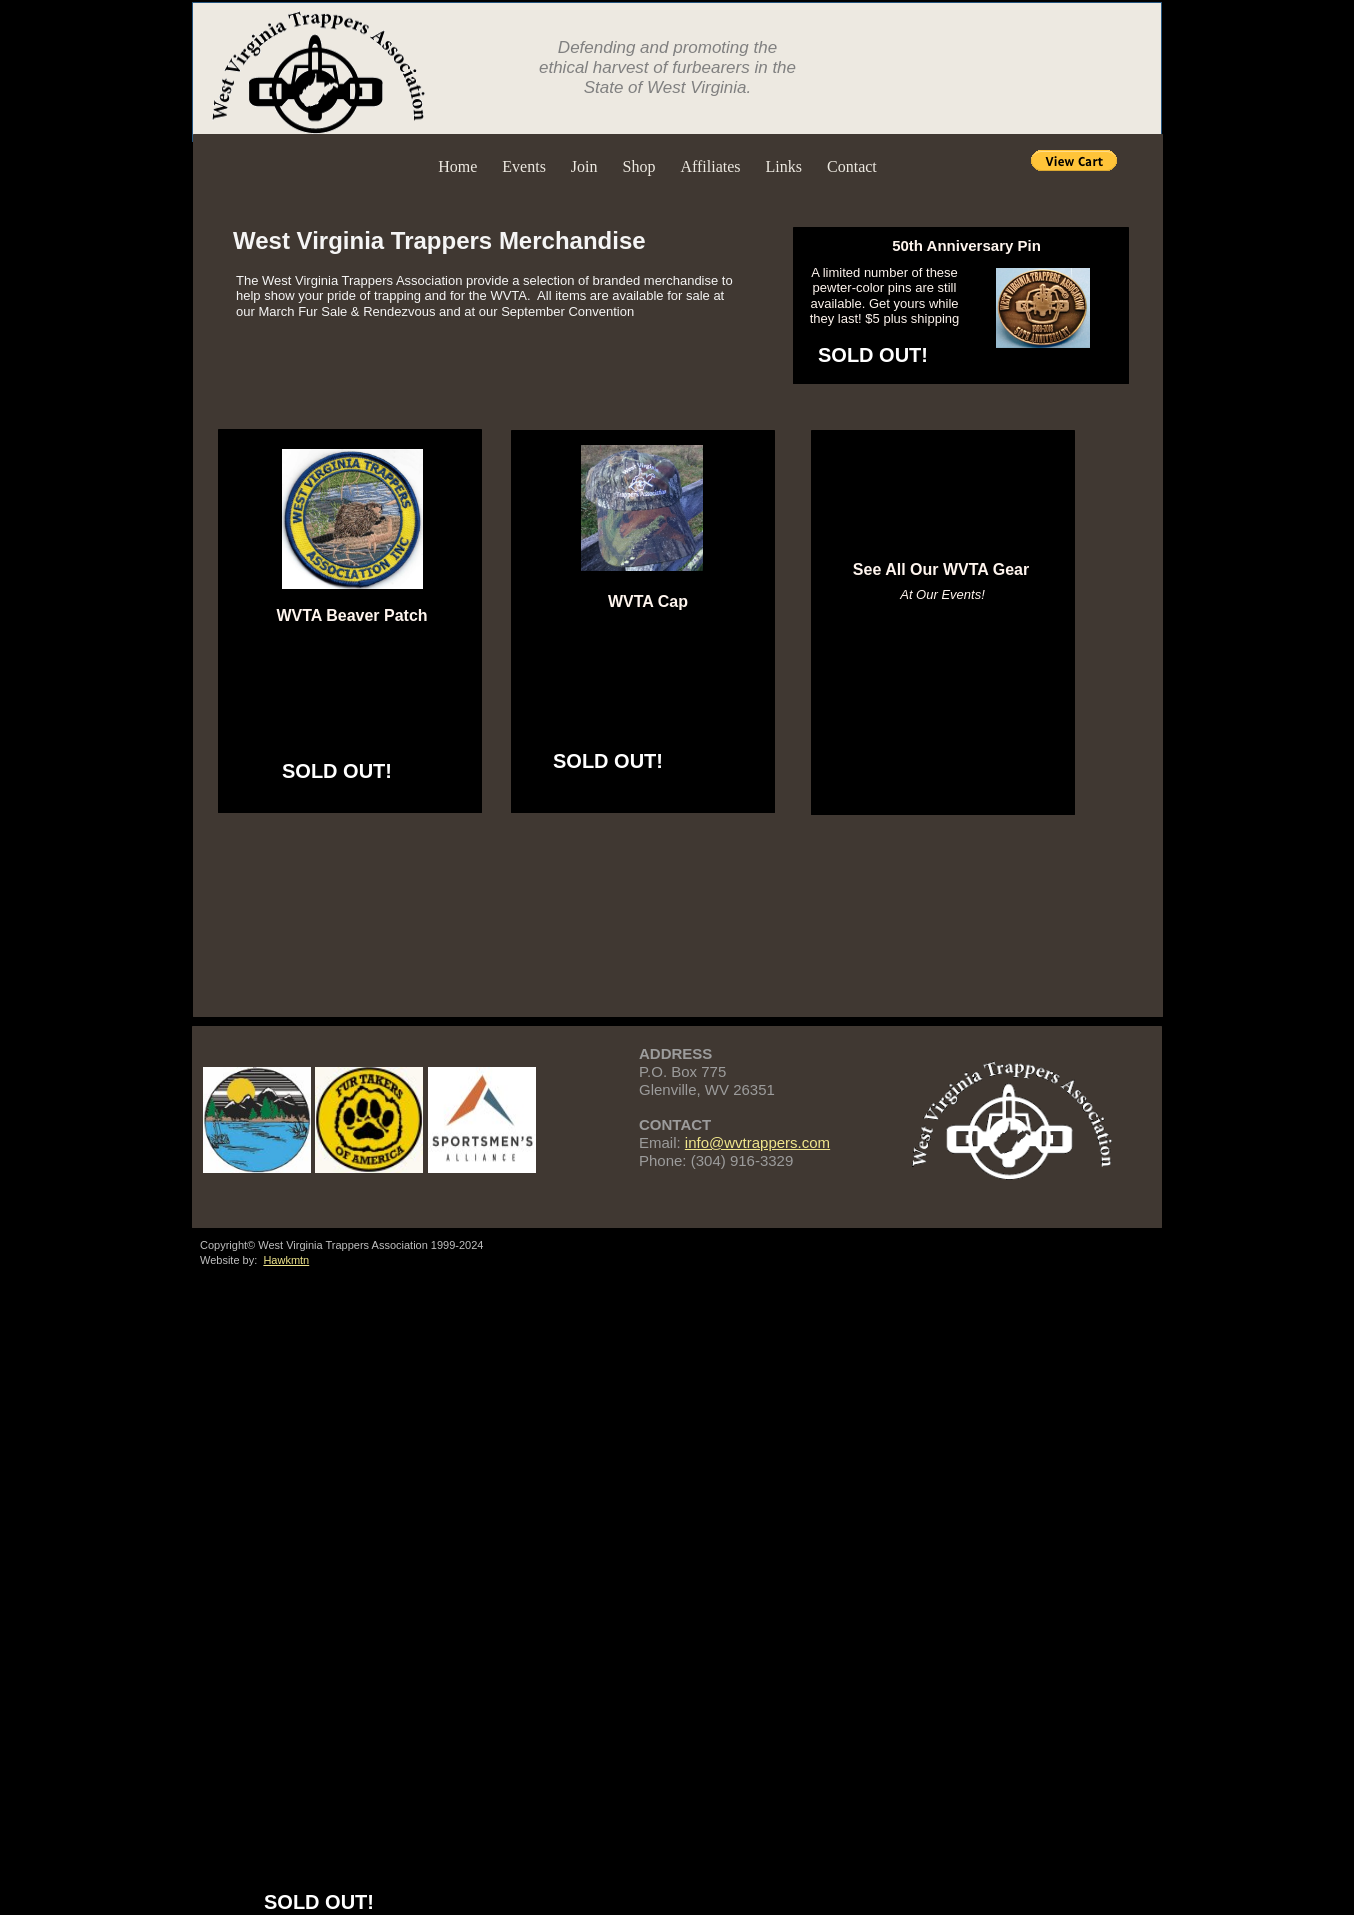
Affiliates (710, 166)
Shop (639, 166)
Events (524, 166)
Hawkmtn (286, 1260)
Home (457, 166)
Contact (852, 166)
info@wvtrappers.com (757, 1142)
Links (784, 166)
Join (584, 166)
